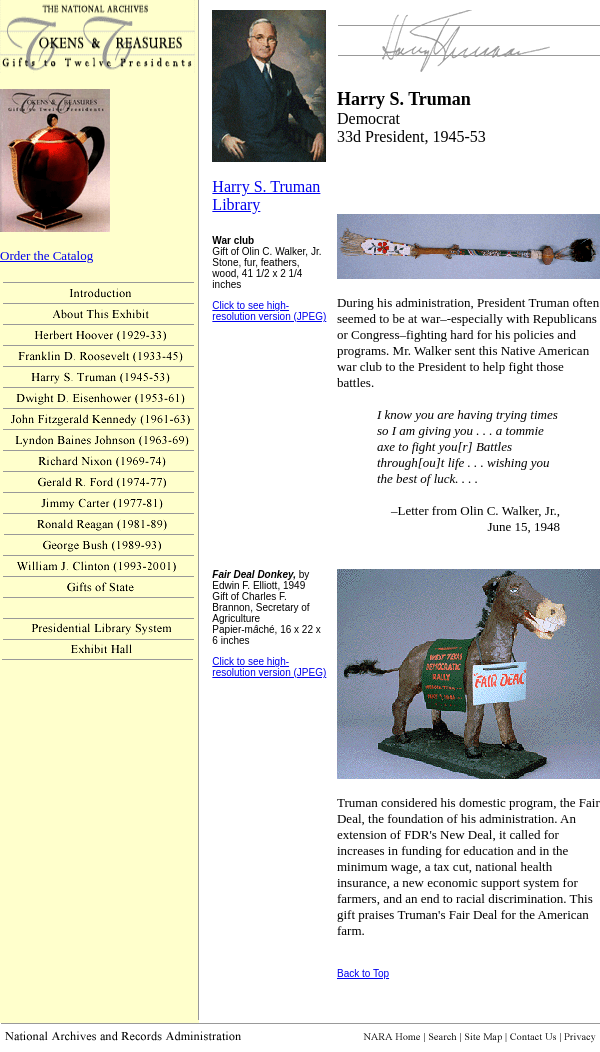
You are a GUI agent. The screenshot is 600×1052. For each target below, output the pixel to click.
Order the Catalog (46, 255)
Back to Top (363, 973)
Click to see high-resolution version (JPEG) (269, 311)
